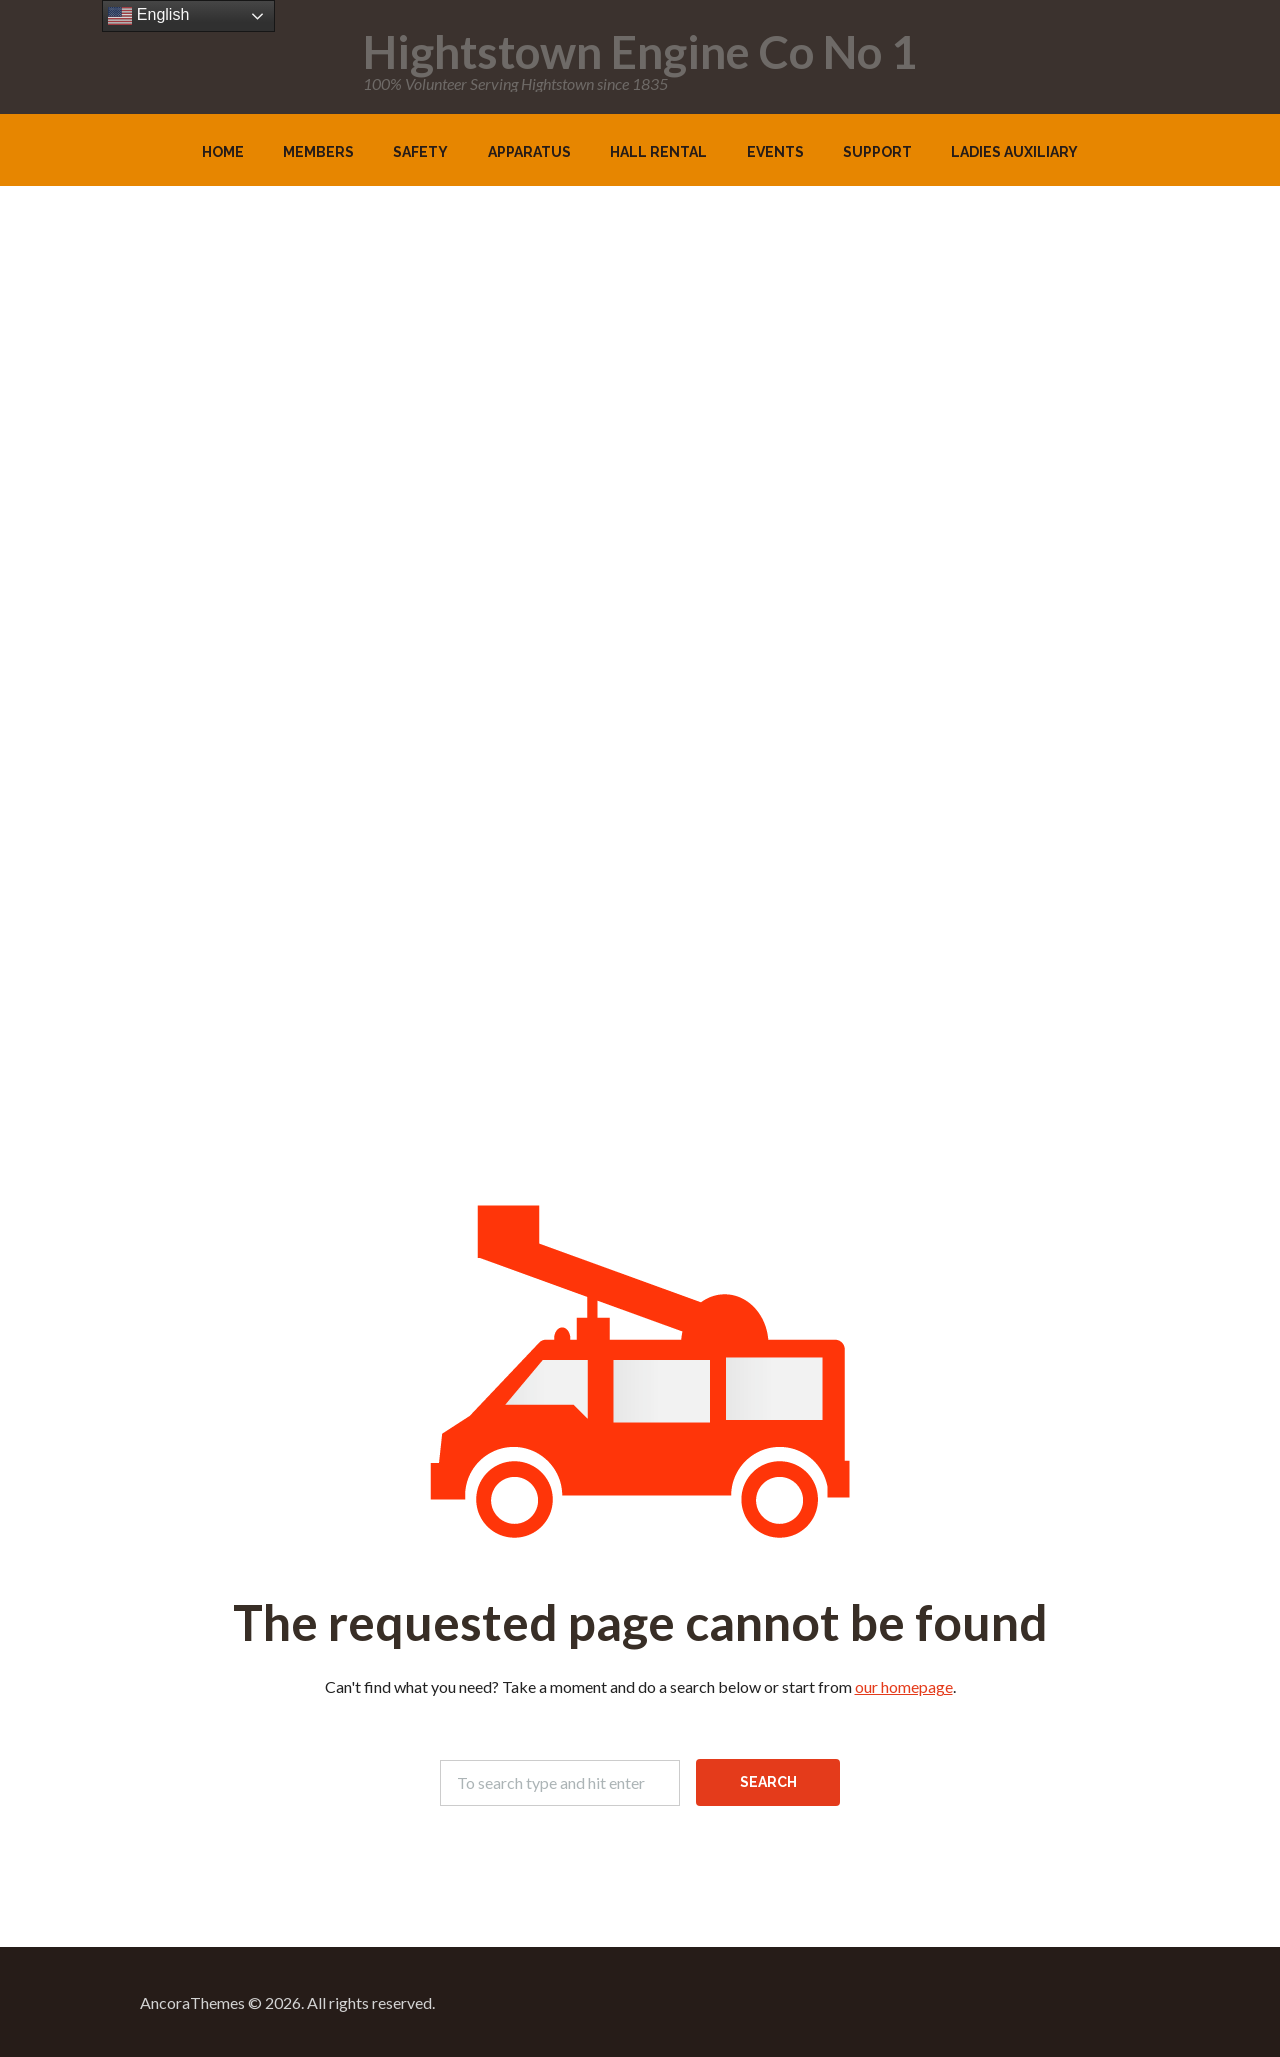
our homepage (904, 1686)
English (148, 16)
